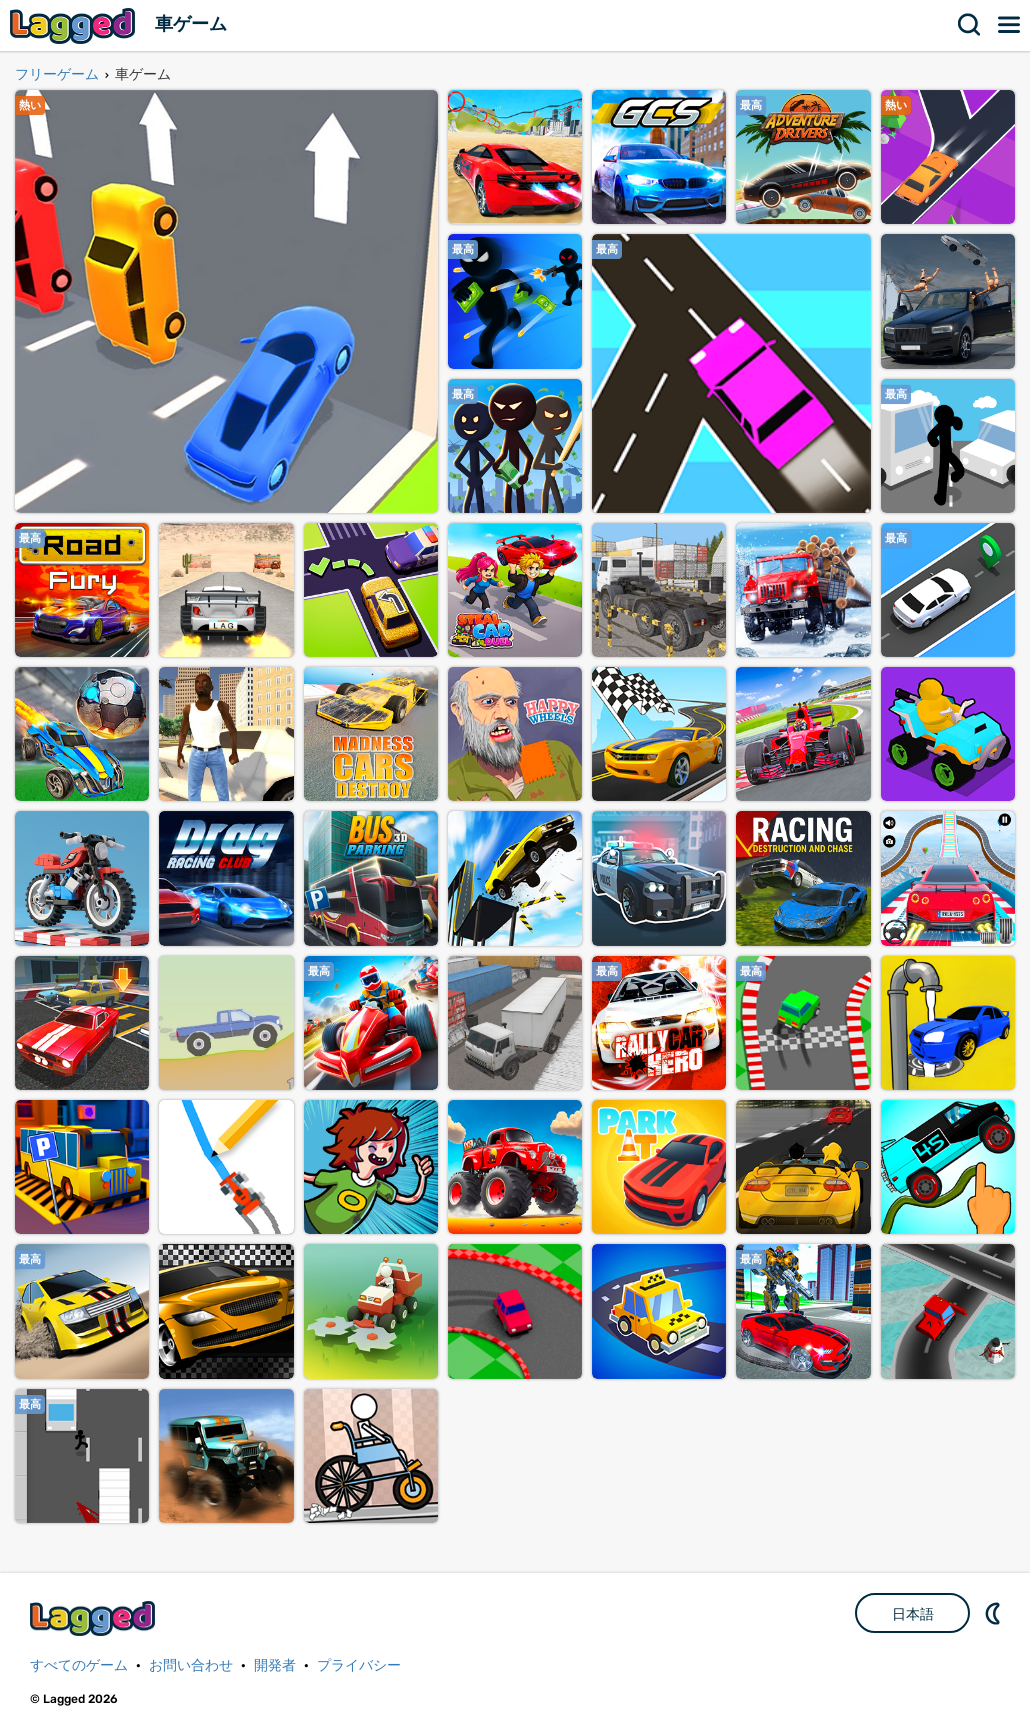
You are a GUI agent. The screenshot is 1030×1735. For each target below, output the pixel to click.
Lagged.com (95, 1618)
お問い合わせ (191, 1665)
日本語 (913, 1614)
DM (995, 1613)
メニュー (1010, 25)
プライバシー (359, 1665)
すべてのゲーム (79, 1665)
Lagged (75, 25)
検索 (970, 25)
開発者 (275, 1665)
